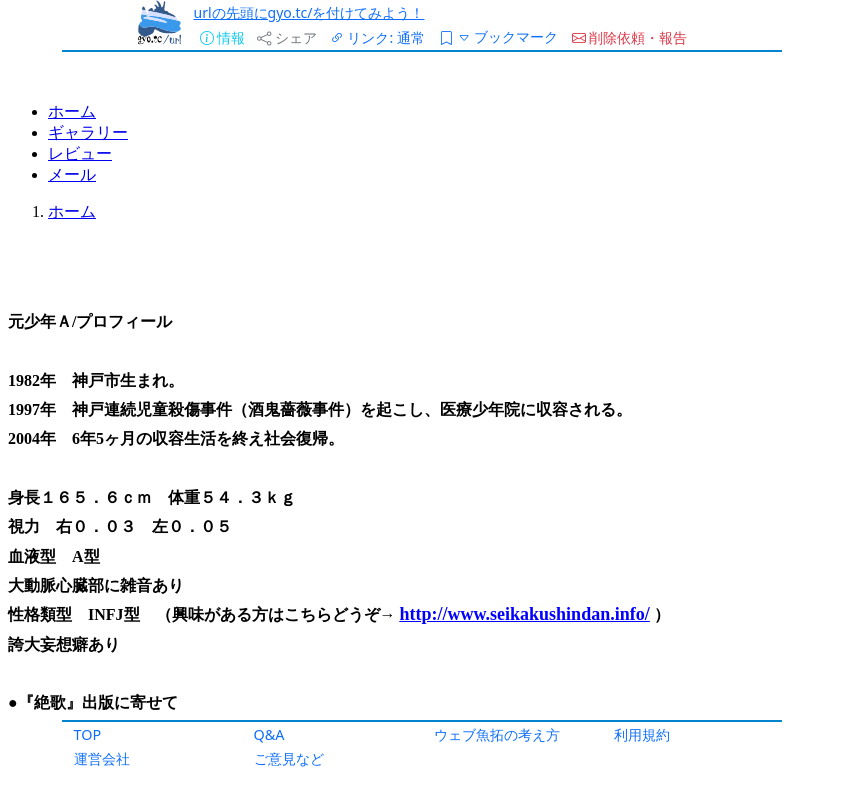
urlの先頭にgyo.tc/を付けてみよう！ (309, 12)
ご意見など (289, 758)
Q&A (269, 734)
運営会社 (102, 758)
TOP (88, 734)
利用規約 (642, 734)
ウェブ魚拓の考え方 (497, 734)
